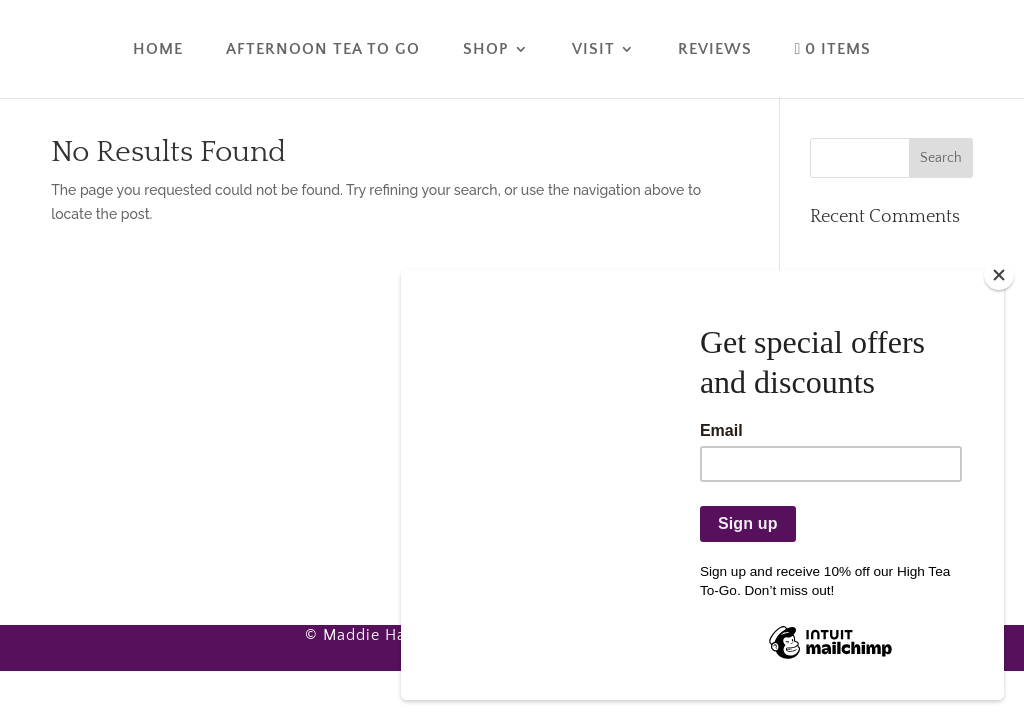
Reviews (715, 50)
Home (158, 50)
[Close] (999, 275)
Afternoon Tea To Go (323, 50)
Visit (593, 50)
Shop (486, 50)
